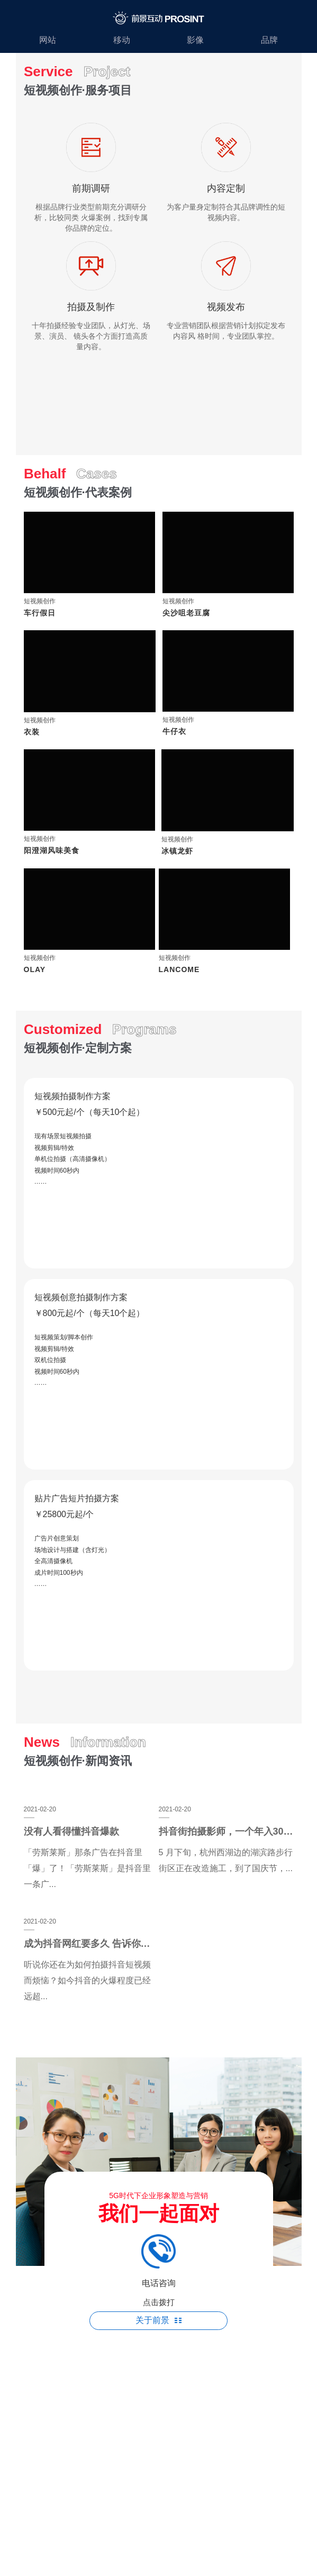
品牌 (269, 40)
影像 (195, 40)
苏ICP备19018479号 (158, 2367)
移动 (121, 40)
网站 (47, 40)
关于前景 (158, 2320)
